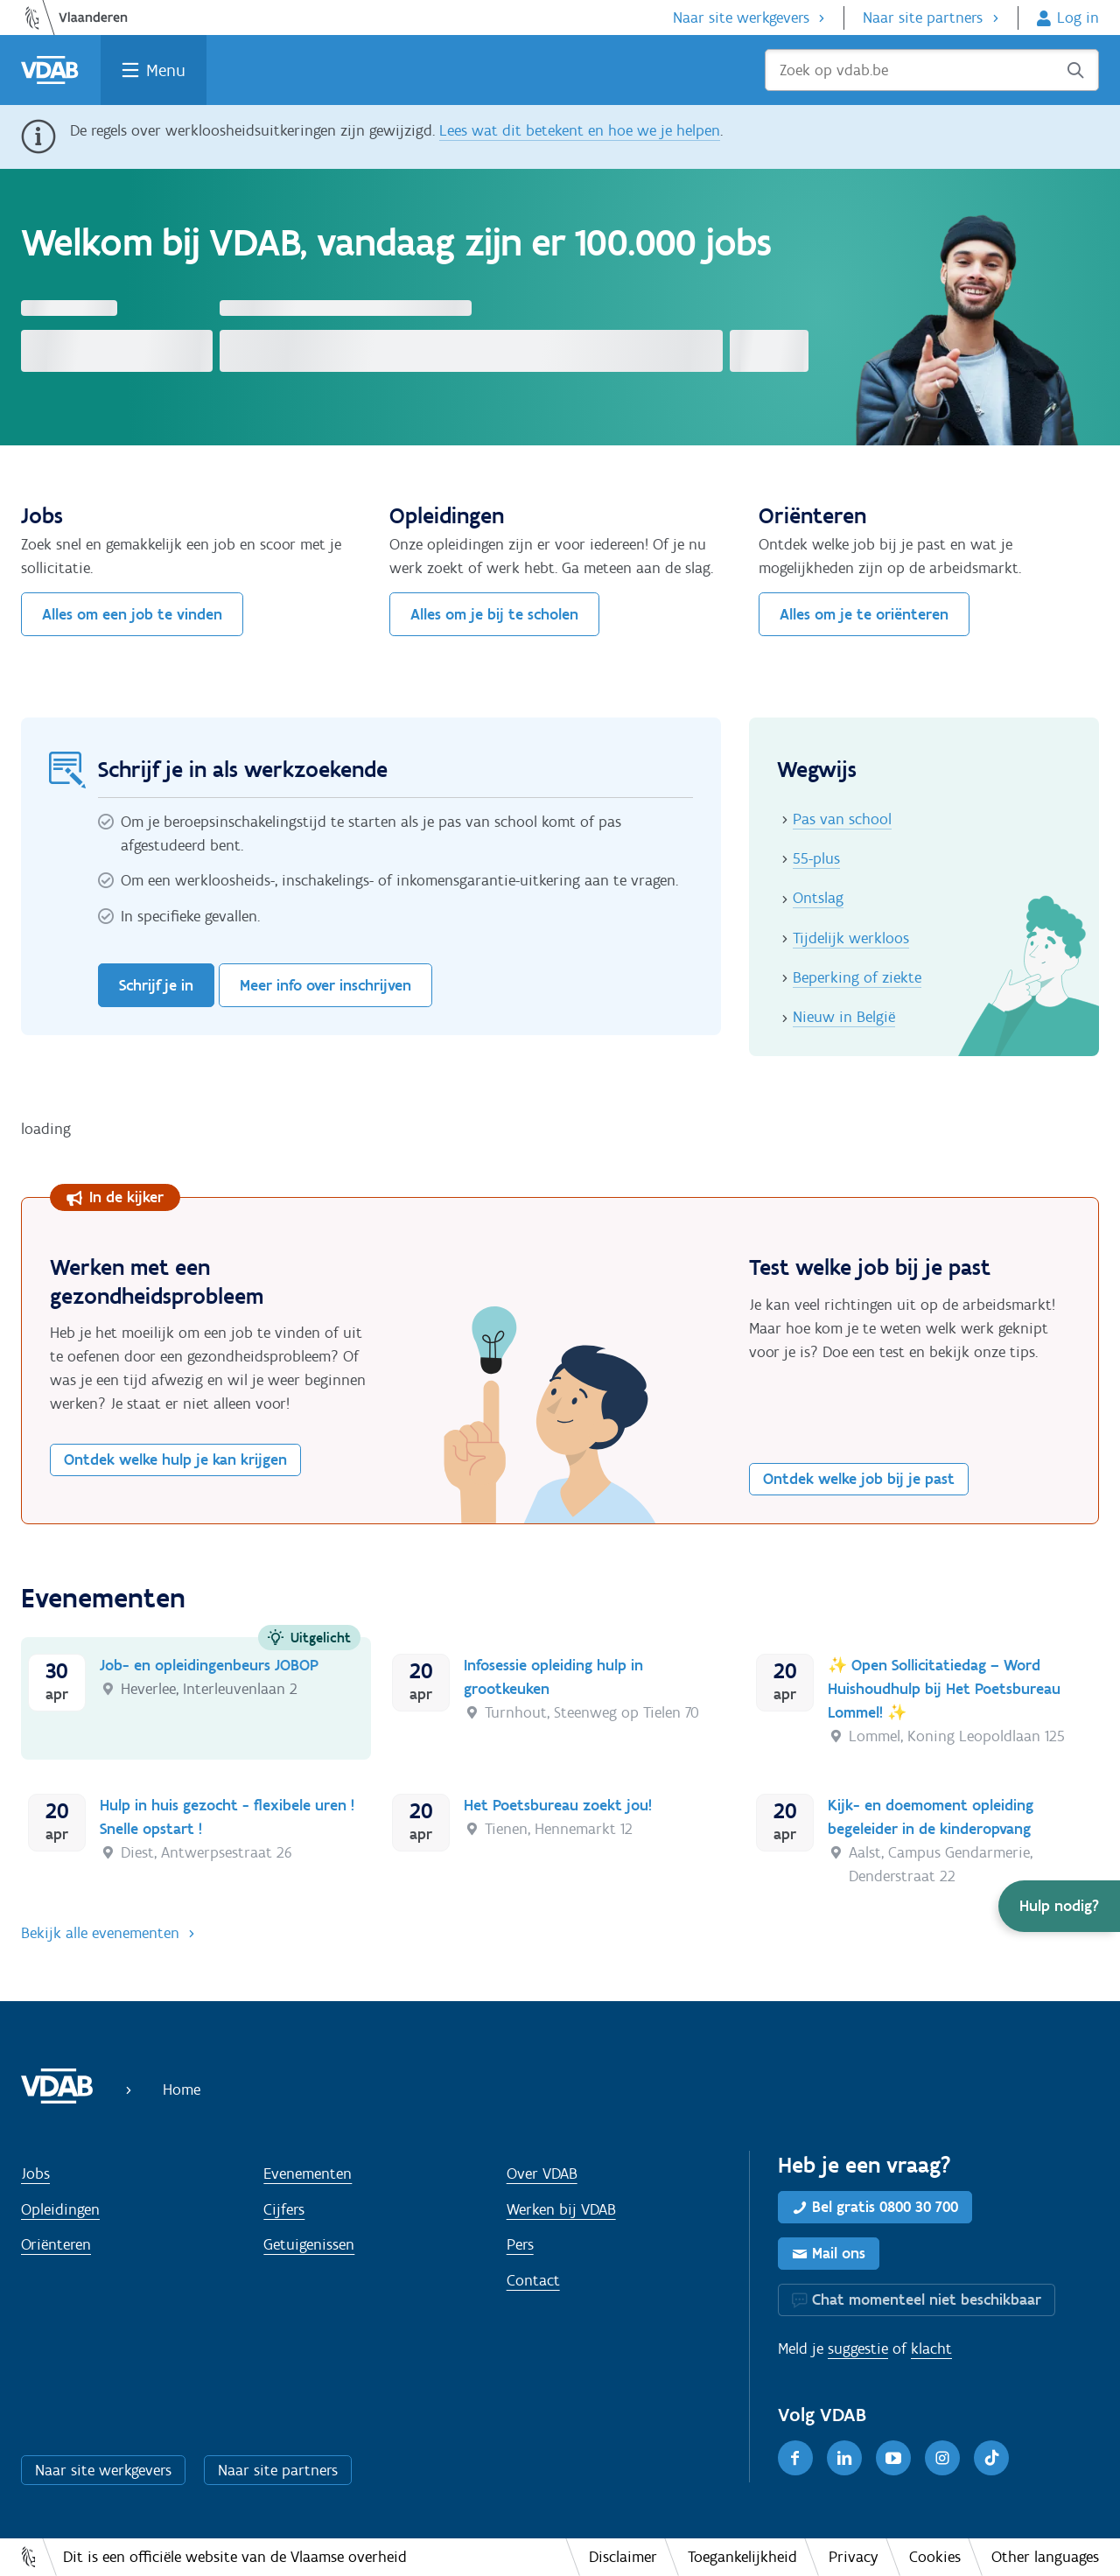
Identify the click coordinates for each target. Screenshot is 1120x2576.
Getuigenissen (308, 2244)
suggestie (858, 2348)
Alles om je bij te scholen (494, 614)
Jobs (35, 2173)
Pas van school (842, 819)
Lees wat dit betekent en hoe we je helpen (579, 130)
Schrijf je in (156, 985)
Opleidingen (60, 2209)
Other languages (1045, 2556)
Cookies (935, 2556)
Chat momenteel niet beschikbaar (926, 2299)
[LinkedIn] (844, 2457)
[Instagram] (942, 2457)
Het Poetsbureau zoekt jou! (558, 1805)
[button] (1059, 1906)
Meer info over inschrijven (325, 985)
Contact (533, 2280)
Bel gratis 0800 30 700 (885, 2206)
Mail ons (838, 2253)
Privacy (853, 2556)
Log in (1078, 17)
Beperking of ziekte (857, 977)
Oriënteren (56, 2244)
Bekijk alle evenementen (100, 1932)
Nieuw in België (844, 1016)
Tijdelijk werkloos (851, 938)
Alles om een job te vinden (132, 614)
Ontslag (818, 897)
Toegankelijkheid (742, 2556)
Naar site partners (923, 17)
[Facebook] (795, 2457)
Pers (520, 2244)
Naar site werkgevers (741, 17)
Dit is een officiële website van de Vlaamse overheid (235, 2556)
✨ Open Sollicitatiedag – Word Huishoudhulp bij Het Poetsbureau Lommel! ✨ (944, 1689)
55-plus (816, 858)
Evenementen (307, 2173)
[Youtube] (893, 2457)
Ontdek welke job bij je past (859, 1478)
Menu (166, 70)
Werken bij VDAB (561, 2209)
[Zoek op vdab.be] (932, 70)
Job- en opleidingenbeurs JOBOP (209, 1665)
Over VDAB (542, 2173)
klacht (931, 2348)
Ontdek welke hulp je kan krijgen (175, 1459)
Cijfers (283, 2209)
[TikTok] (991, 2457)
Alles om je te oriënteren (864, 614)
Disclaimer (623, 2556)
